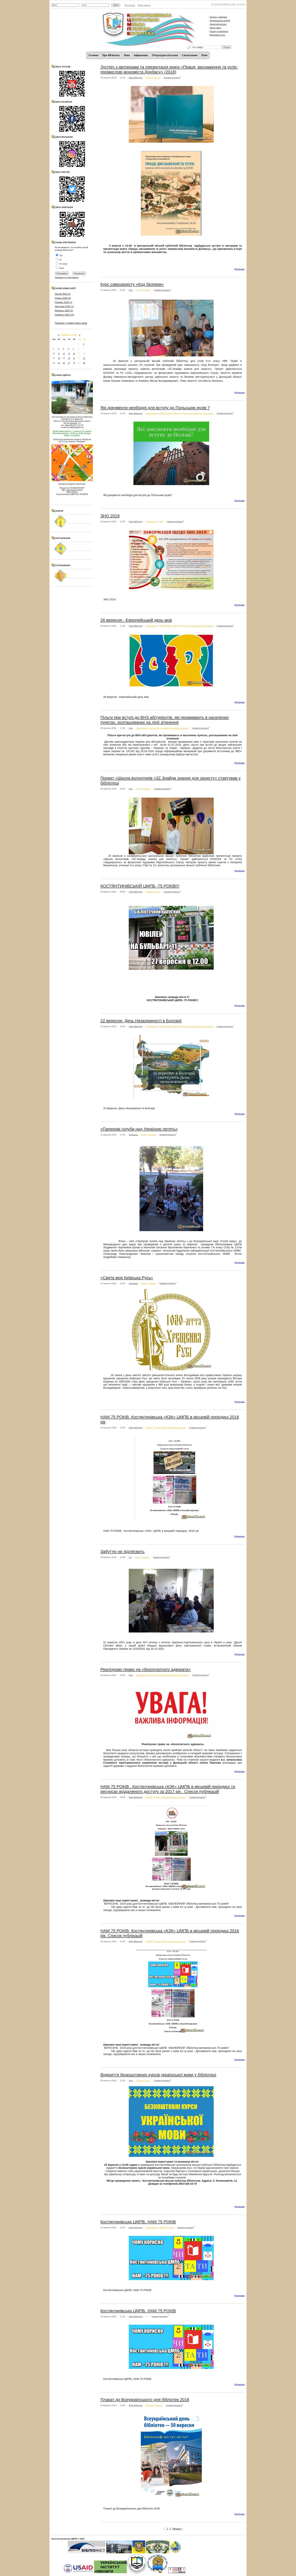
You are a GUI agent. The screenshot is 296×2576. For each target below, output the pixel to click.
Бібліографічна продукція (173, 1428)
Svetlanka (133, 1134)
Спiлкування (189, 55)
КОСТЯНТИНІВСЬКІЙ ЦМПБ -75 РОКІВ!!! (139, 886)
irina (131, 290)
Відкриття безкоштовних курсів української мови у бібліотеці (158, 2074)
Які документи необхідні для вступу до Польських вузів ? (155, 407)
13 (69, 353)
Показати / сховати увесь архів (71, 323)
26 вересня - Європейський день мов (136, 620)
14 (74, 353)
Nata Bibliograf (135, 78)
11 (59, 353)
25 (59, 363)
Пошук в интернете (219, 31)
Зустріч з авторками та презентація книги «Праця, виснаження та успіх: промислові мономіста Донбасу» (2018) (169, 69)
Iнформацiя (141, 55)
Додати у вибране (218, 17)
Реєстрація (129, 5)
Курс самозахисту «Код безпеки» (132, 284)
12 (64, 353)
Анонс (157, 78)
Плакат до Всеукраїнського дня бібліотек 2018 (144, 2399)
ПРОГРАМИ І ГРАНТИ (169, 413)
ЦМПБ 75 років (153, 1428)
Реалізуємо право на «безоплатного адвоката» (145, 1669)
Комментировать (172, 78)
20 (69, 358)
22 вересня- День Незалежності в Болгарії (141, 1020)
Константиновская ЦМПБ (64, 2539)
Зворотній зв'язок (218, 24)
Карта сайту (215, 28)
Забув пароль (143, 5)
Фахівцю (158, 2405)
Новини (149, 78)
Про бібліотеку (111, 55)
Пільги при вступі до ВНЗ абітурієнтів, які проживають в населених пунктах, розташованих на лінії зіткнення (164, 720)
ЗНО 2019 (109, 515)
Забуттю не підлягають (122, 1551)
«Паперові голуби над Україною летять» (139, 1129)
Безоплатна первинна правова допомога (169, 728)
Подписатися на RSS (220, 20)
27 (69, 363)
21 (74, 358)
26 (64, 363)
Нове (127, 55)
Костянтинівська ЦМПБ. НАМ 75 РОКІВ (138, 2221)
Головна (94, 55)
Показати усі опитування (66, 277)
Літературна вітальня (165, 55)
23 (84, 358)
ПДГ (161, 521)
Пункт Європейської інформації (198, 413)
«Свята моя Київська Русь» (126, 1277)
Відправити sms (217, 35)
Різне (204, 55)
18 (59, 358)
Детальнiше (239, 269)
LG (130, 1557)
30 (84, 363)
